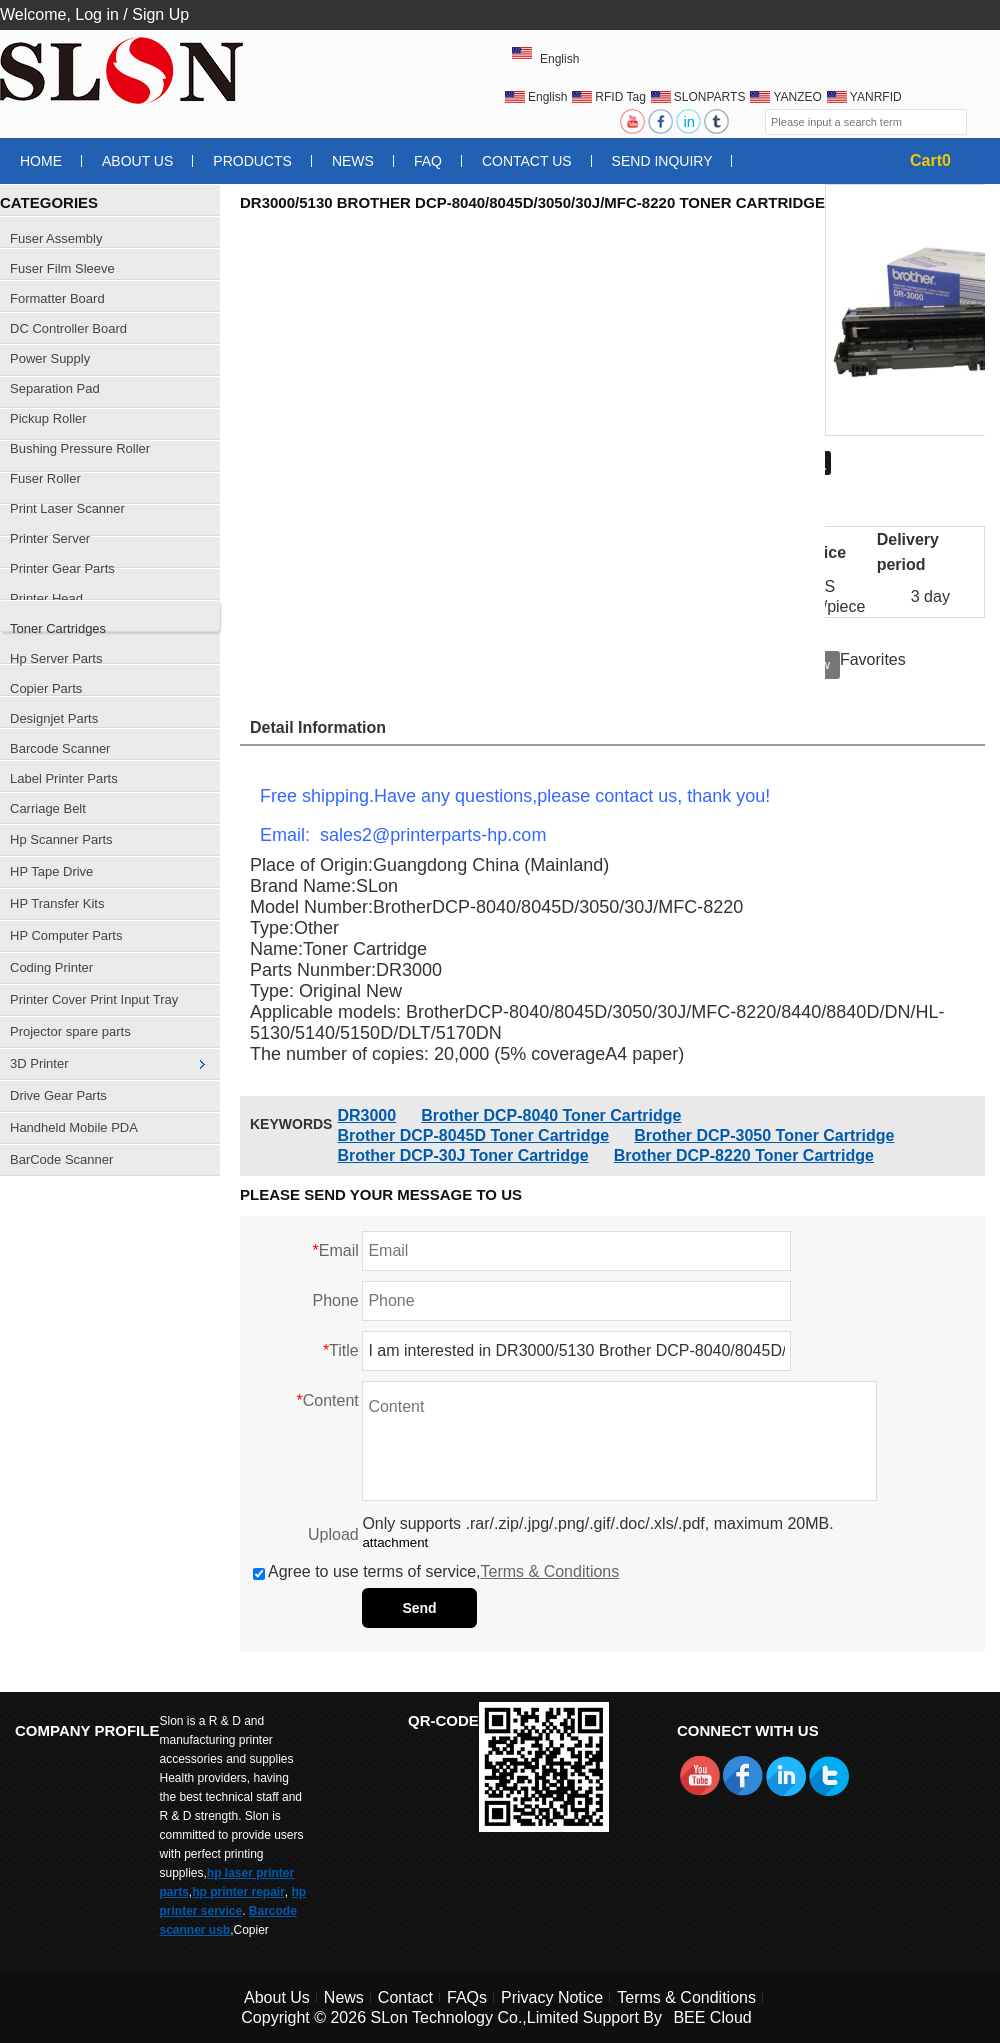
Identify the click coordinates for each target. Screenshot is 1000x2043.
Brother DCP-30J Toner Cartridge (462, 1155)
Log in (97, 14)
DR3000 (366, 1115)
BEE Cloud (712, 2017)
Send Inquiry (662, 161)
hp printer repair (238, 1892)
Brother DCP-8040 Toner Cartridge (551, 1115)
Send (419, 1608)
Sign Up (160, 14)
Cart (930, 160)
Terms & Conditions (550, 1571)
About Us (137, 161)
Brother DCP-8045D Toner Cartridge (473, 1135)
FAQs (467, 1997)
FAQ (428, 161)
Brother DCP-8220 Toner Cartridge (744, 1155)
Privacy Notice (552, 1997)
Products (252, 161)
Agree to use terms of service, (436, 1571)
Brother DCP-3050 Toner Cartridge (764, 1135)
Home (41, 161)
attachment (395, 1542)
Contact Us (527, 161)
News (353, 161)
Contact (405, 1997)
